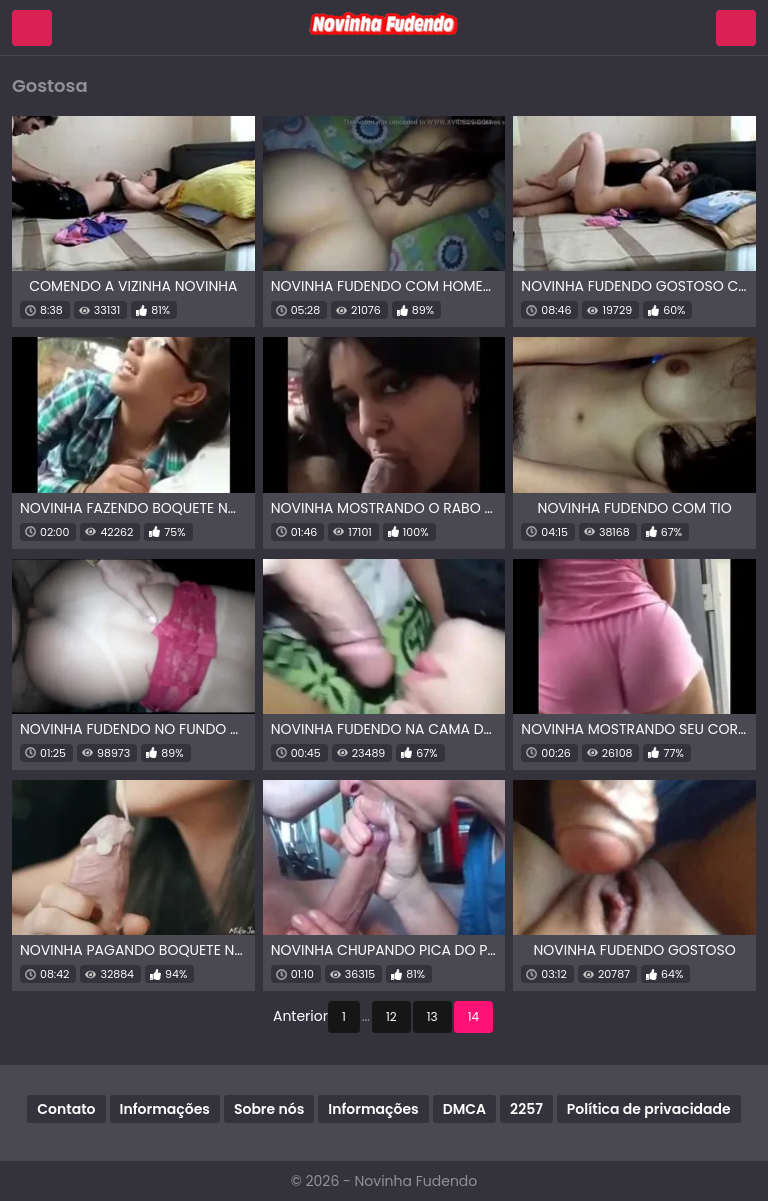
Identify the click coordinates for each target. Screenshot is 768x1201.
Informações (165, 1109)
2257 (526, 1109)
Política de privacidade (649, 1109)
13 (432, 1016)
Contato (66, 1109)
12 (391, 1016)
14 (473, 1016)
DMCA (464, 1109)
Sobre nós (269, 1109)
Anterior (300, 1016)
